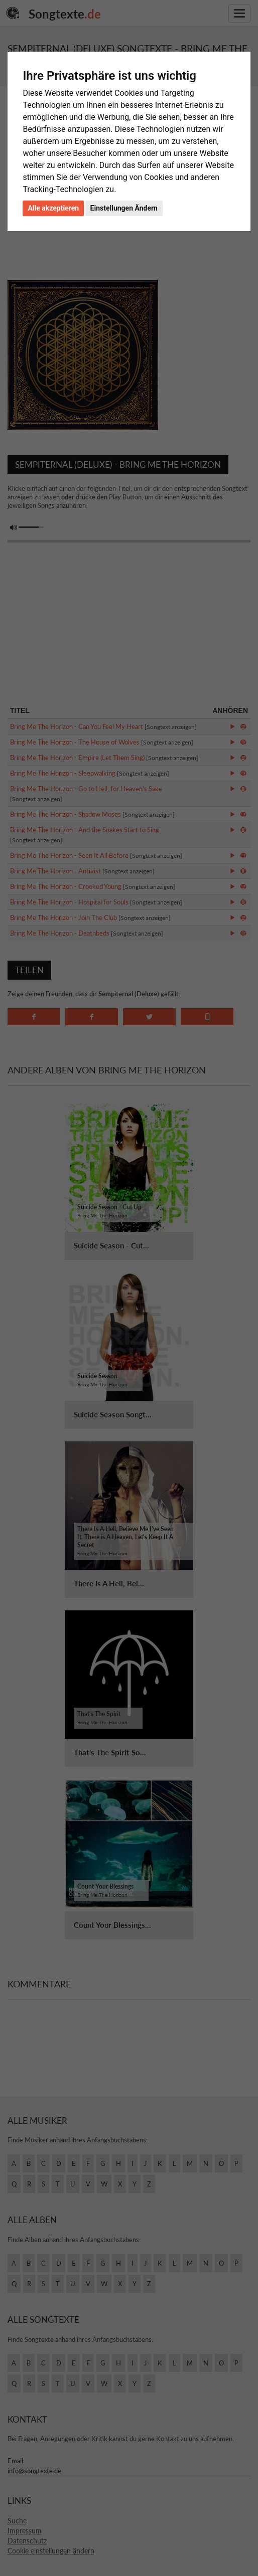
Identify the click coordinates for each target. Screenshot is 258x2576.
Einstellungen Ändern (124, 208)
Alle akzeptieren (53, 208)
